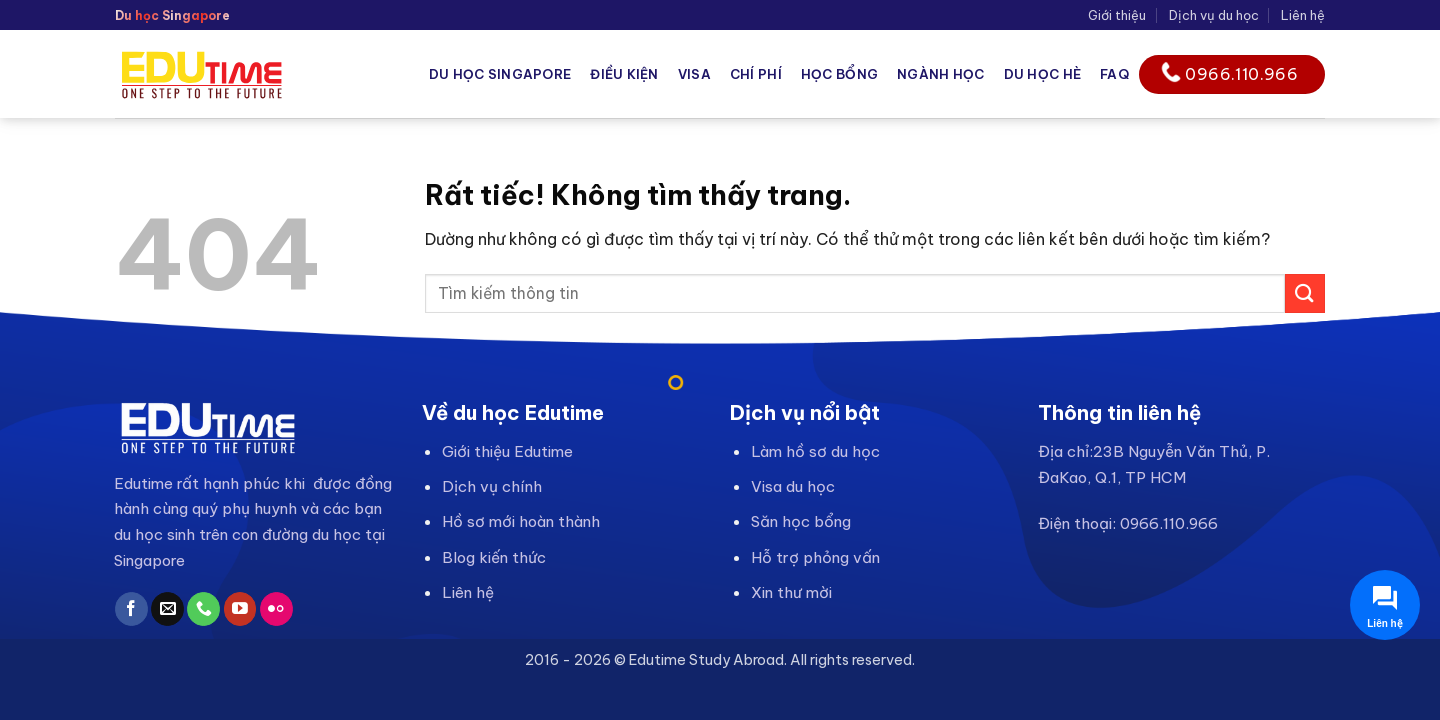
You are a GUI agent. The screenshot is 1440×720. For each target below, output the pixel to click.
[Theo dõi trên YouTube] (240, 609)
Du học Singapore (500, 74)
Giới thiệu (1117, 15)
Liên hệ (1303, 15)
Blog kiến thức (494, 557)
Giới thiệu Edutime (507, 451)
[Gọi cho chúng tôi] (203, 609)
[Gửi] (1305, 293)
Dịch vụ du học (1214, 15)
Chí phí (756, 74)
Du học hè (1042, 74)
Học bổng (839, 74)
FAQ (1114, 74)
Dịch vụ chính (492, 486)
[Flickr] (276, 609)
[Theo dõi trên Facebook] (131, 609)
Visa (694, 74)
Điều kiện (624, 74)
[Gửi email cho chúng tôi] (167, 609)
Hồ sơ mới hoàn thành (521, 521)
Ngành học (940, 74)
